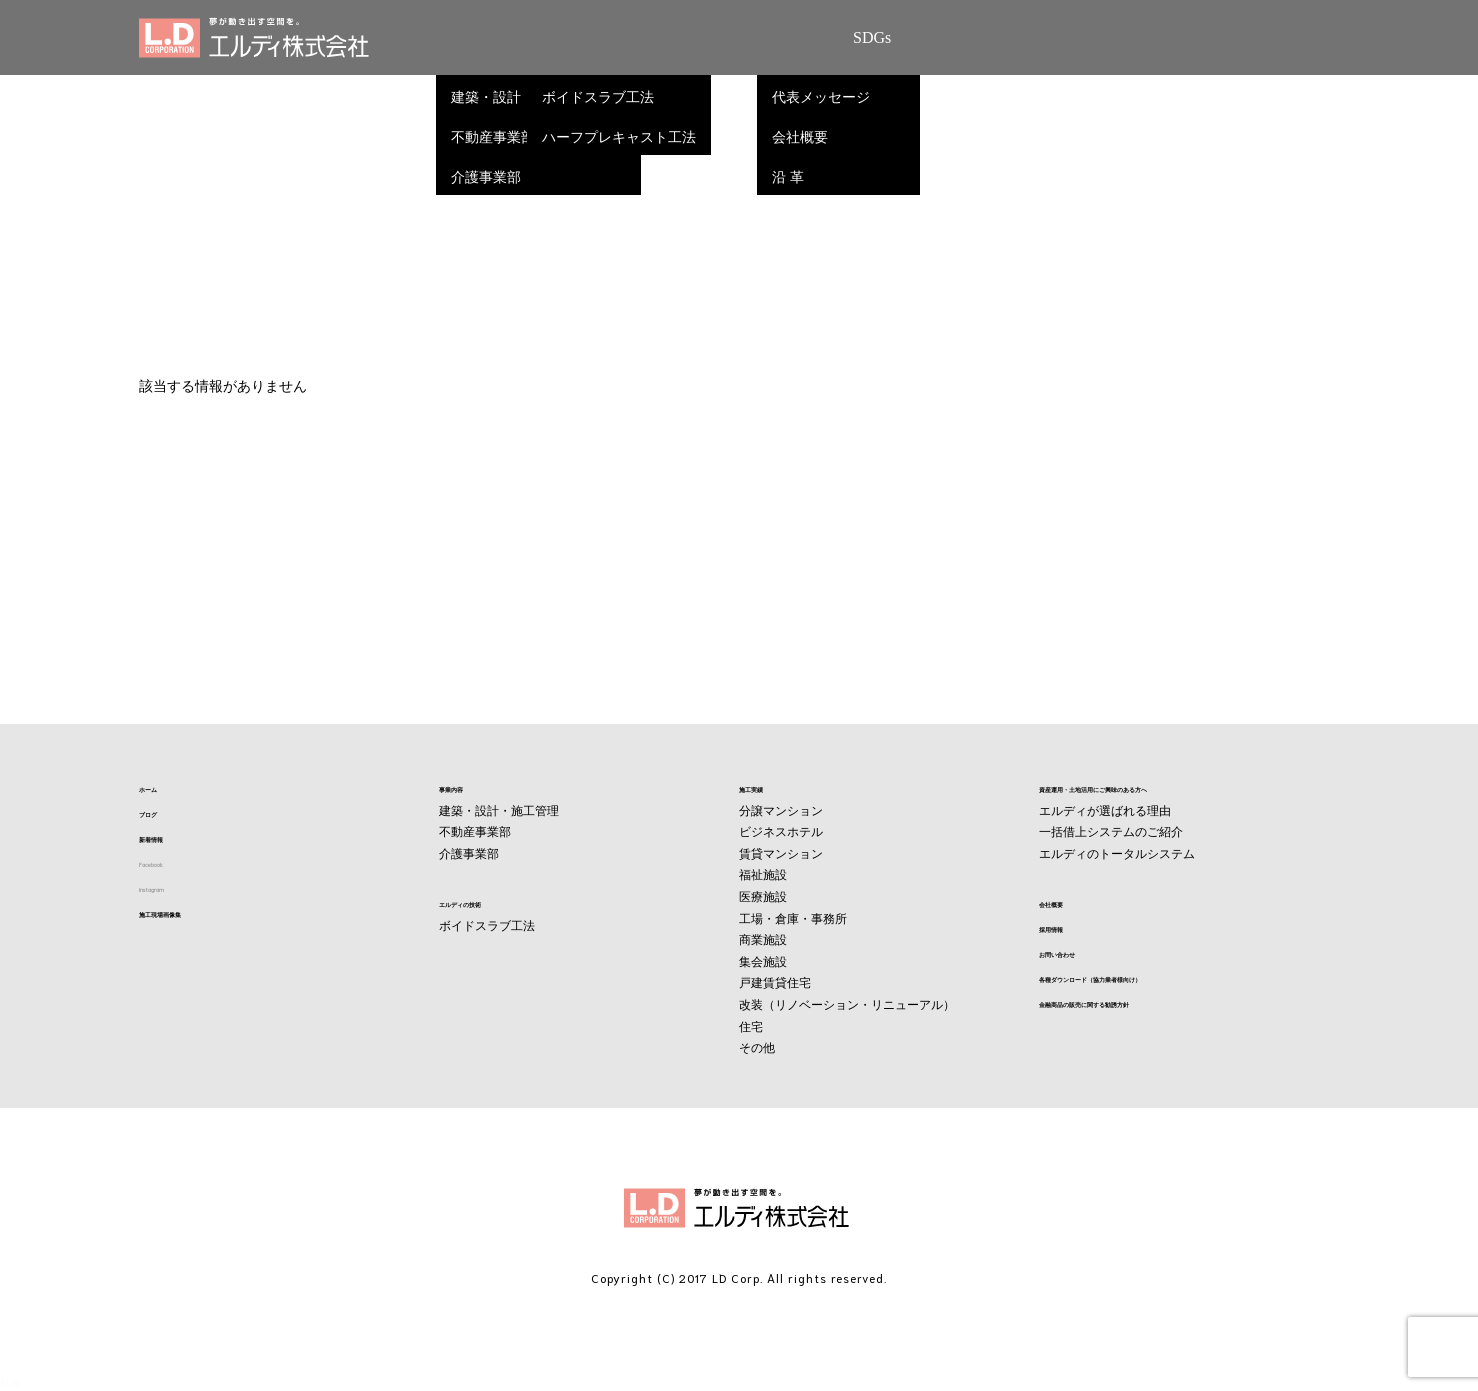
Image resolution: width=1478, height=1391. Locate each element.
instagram (169, 891)
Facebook (169, 866)
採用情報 (1067, 930)
